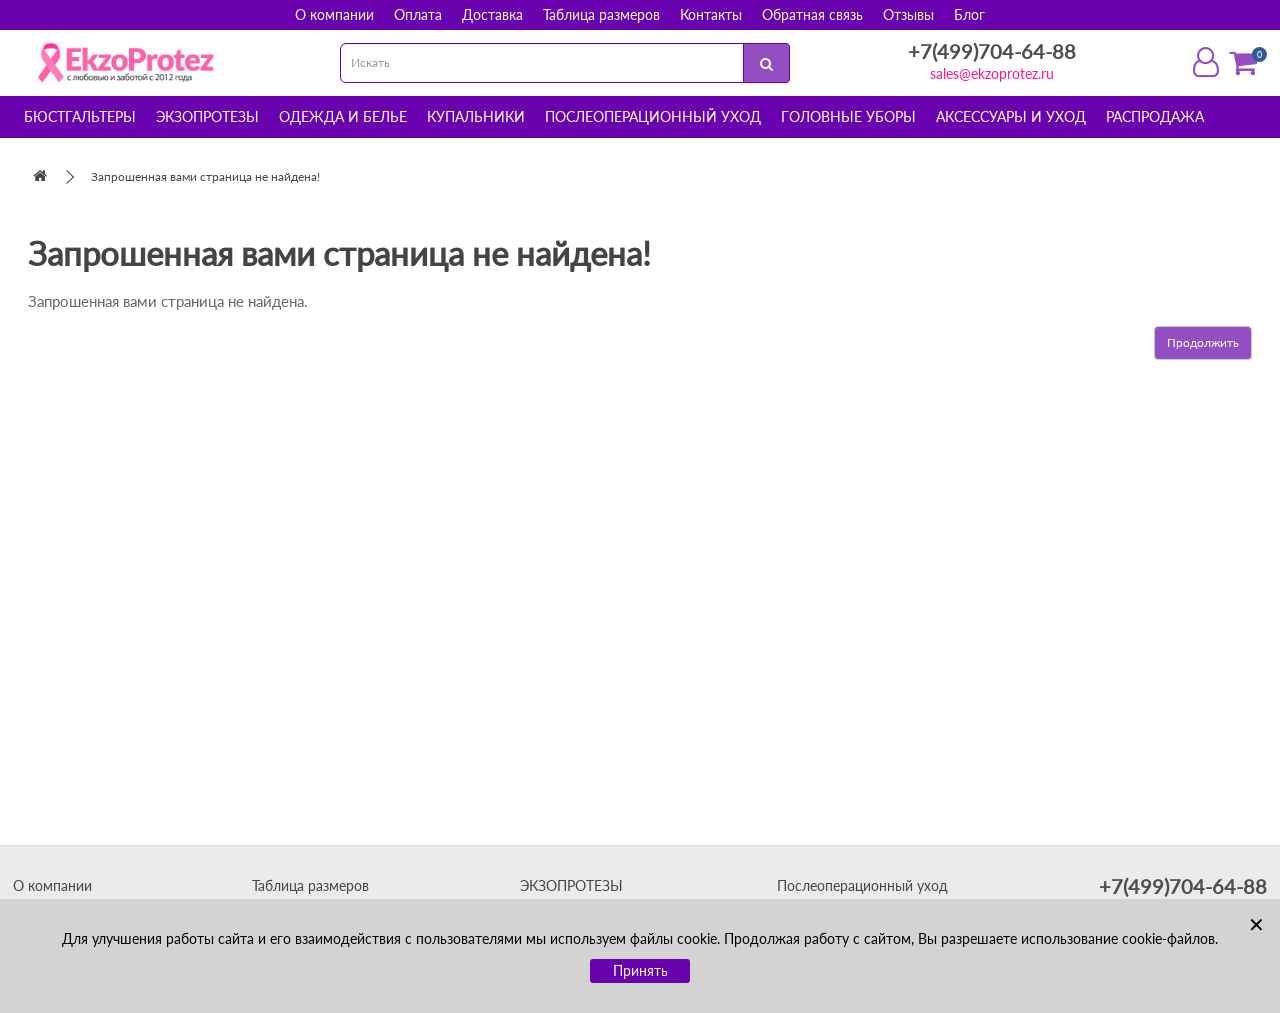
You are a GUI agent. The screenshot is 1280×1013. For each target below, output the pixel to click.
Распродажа (1155, 116)
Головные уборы (848, 116)
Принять (640, 970)
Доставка (492, 14)
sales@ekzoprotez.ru (992, 73)
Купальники (476, 116)
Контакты (711, 14)
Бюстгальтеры (80, 116)
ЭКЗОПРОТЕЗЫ (571, 885)
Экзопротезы (207, 116)
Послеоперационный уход (653, 116)
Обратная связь (812, 14)
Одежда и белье (343, 116)
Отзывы (908, 14)
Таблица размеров (601, 14)
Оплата (418, 14)
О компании (334, 14)
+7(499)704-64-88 (992, 51)
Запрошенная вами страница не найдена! (205, 176)
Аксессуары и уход (1011, 116)
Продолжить (1203, 342)
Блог (969, 14)
